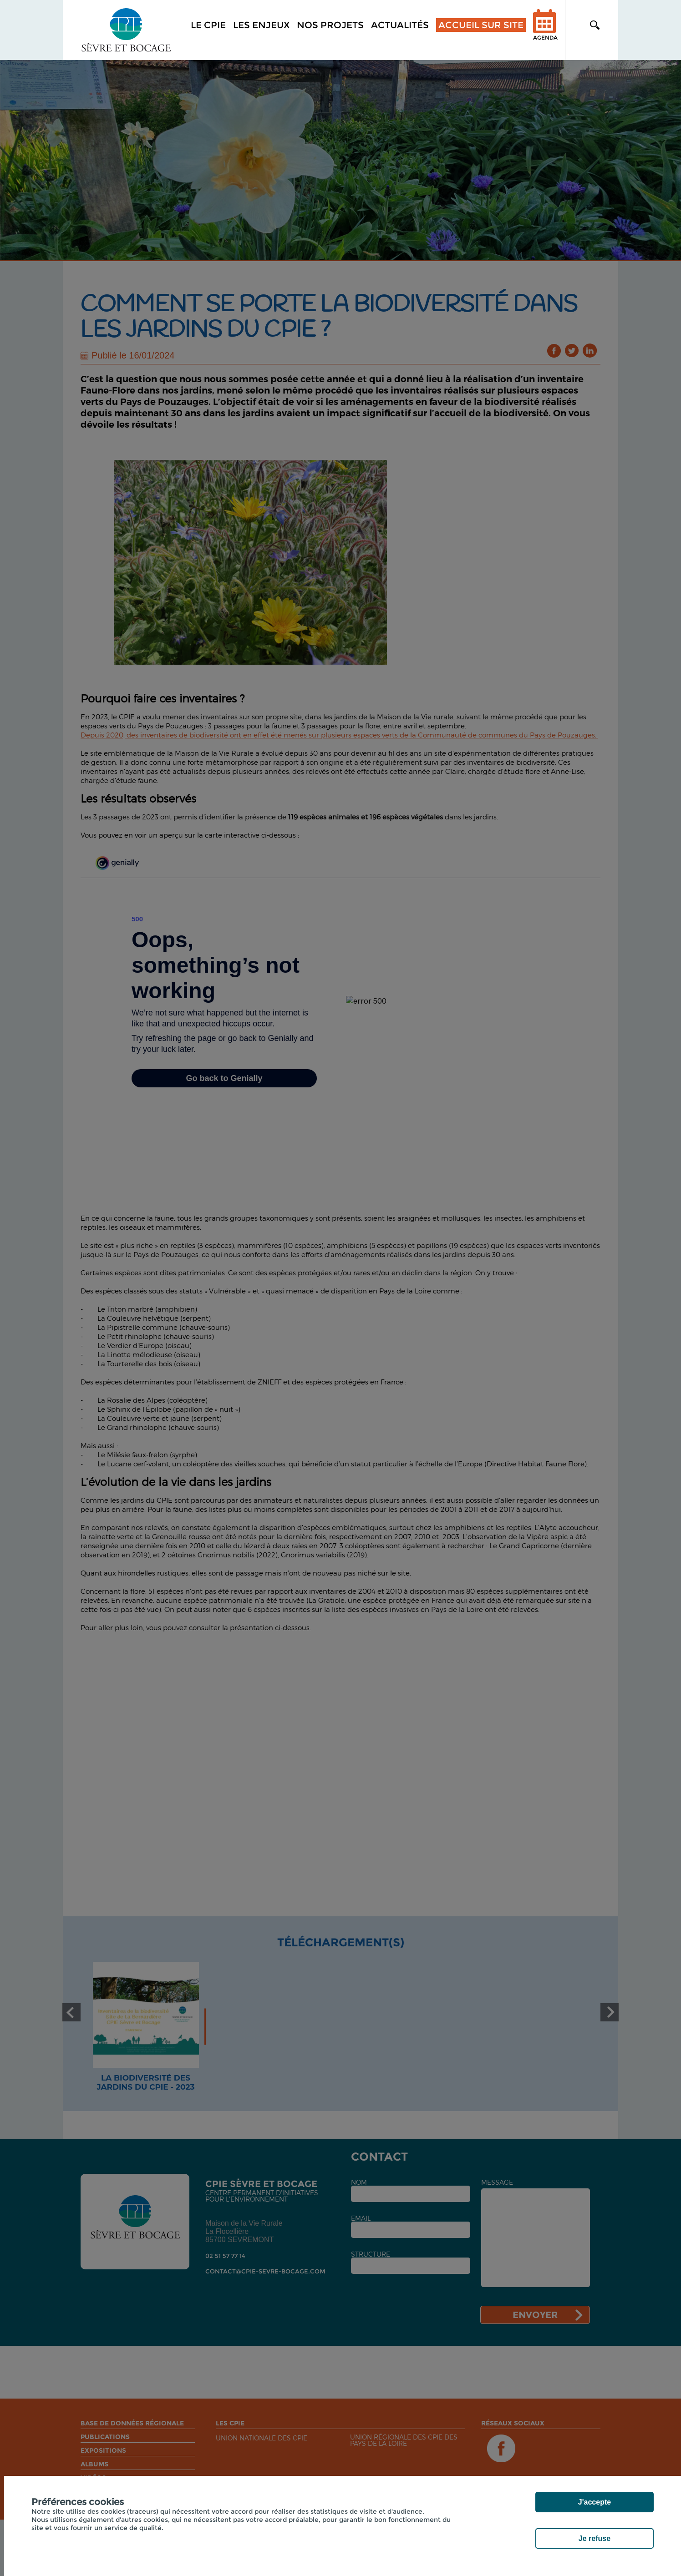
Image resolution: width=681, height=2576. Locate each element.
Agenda (545, 30)
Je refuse (594, 2538)
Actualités (400, 25)
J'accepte (594, 2502)
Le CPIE (208, 25)
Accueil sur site (480, 25)
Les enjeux (261, 25)
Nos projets (330, 25)
